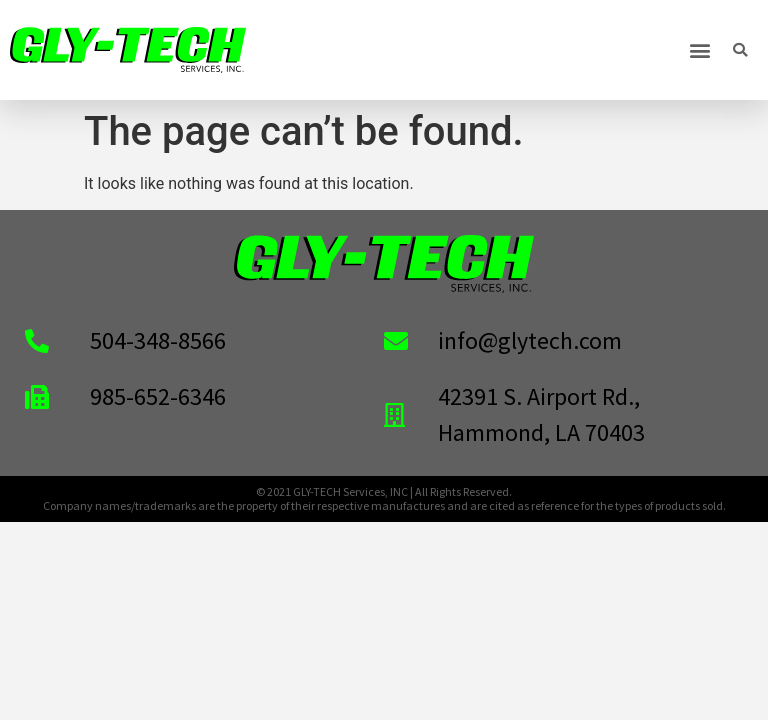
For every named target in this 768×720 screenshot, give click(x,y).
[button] (700, 50)
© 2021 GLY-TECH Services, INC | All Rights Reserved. (384, 491)
